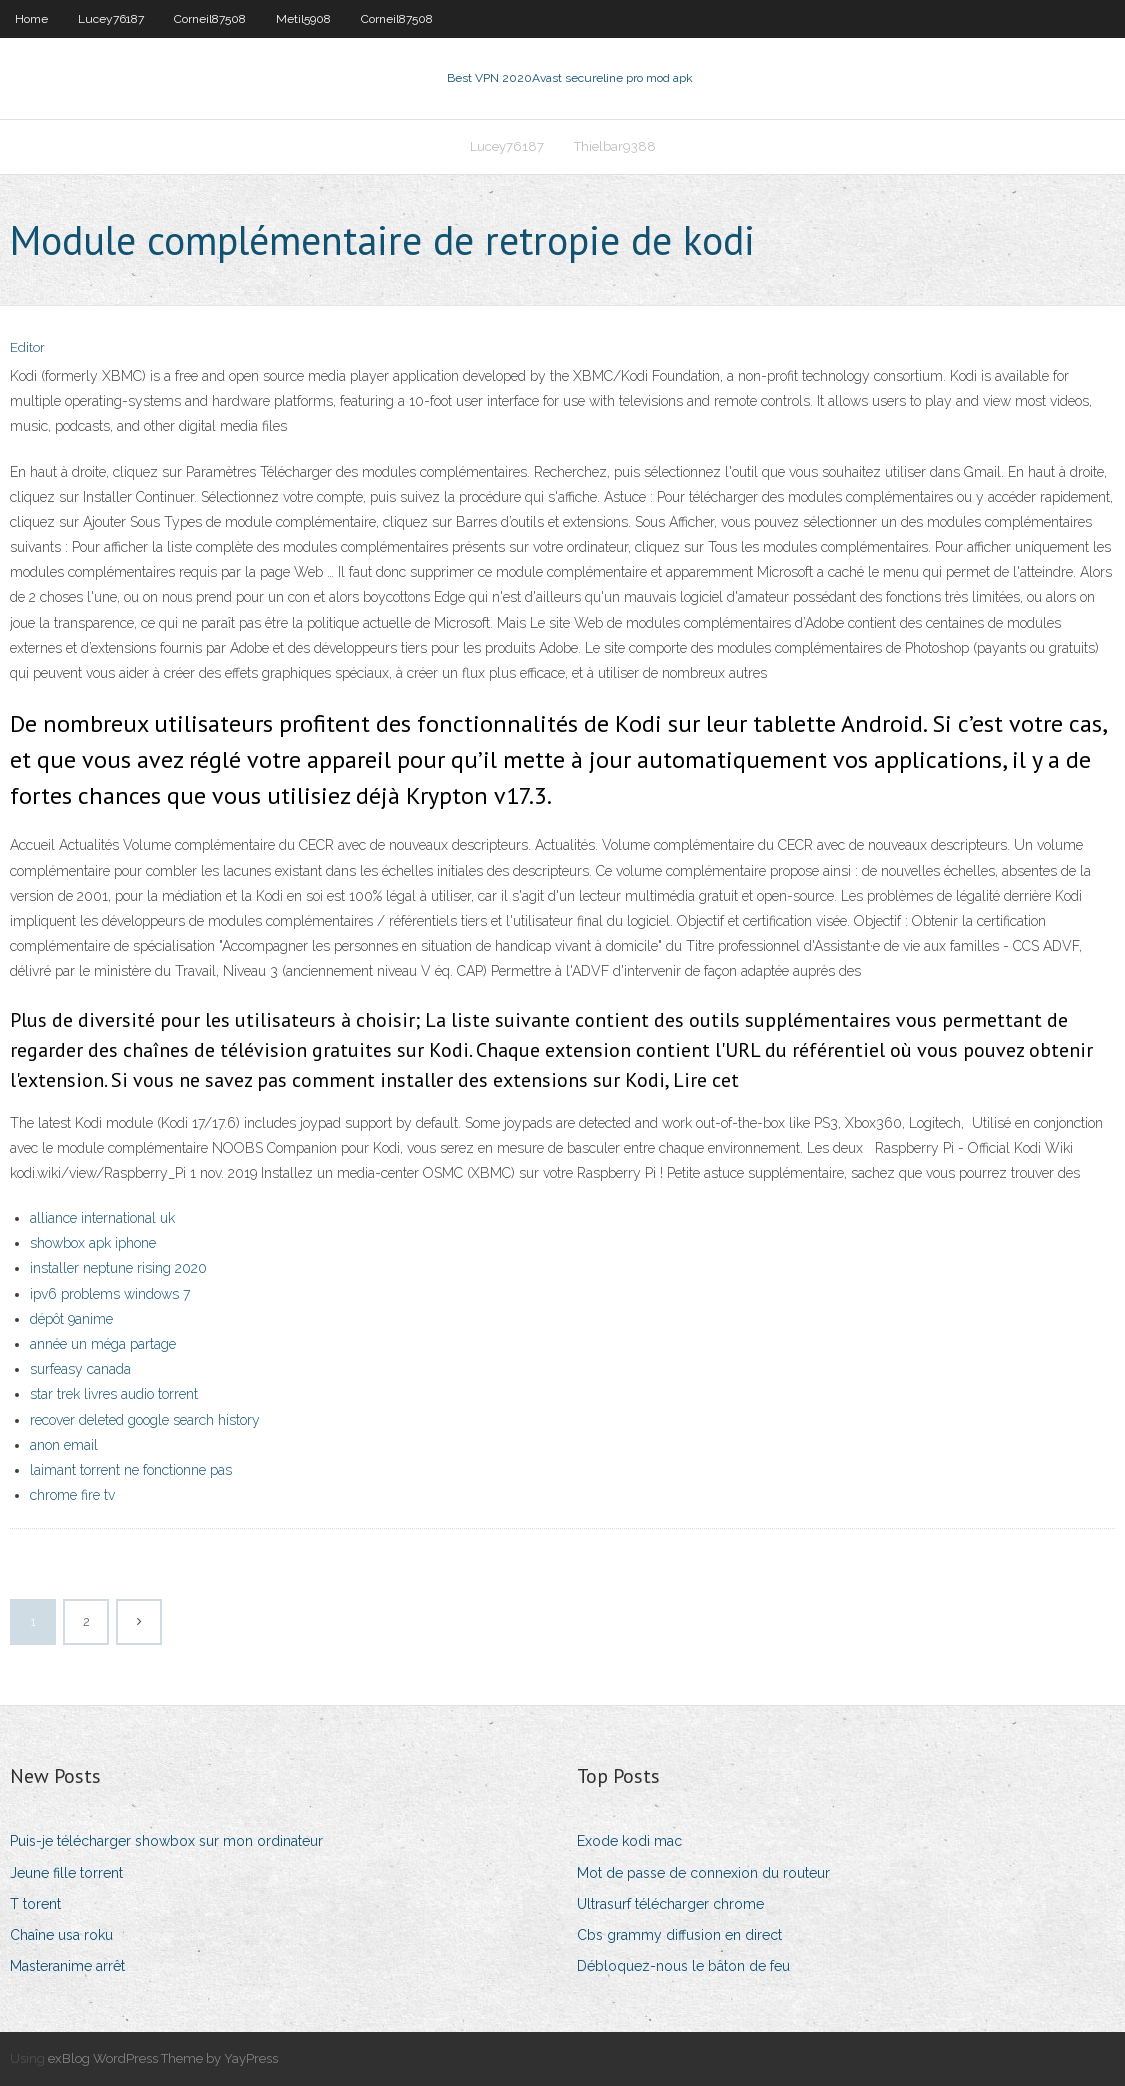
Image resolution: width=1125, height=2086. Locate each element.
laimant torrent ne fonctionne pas (131, 1470)
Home (31, 19)
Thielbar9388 (615, 146)
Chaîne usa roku (61, 1935)
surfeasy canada (80, 1369)
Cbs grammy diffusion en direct (679, 1935)
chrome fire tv (72, 1495)
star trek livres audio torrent (114, 1394)
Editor (27, 347)
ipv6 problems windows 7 (110, 1294)
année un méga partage (103, 1344)
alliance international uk (102, 1218)
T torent (35, 1904)
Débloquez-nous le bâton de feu (683, 1966)
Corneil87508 (210, 19)
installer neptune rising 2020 (118, 1268)
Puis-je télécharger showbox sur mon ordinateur (166, 1841)
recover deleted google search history (145, 1420)
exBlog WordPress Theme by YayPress (163, 2058)
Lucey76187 (111, 19)
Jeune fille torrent (66, 1873)
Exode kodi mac (629, 1841)
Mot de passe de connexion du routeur (703, 1873)
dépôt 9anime (71, 1319)
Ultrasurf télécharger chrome (670, 1904)
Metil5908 (303, 19)
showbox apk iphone (93, 1243)
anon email (64, 1445)
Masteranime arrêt (67, 1966)
